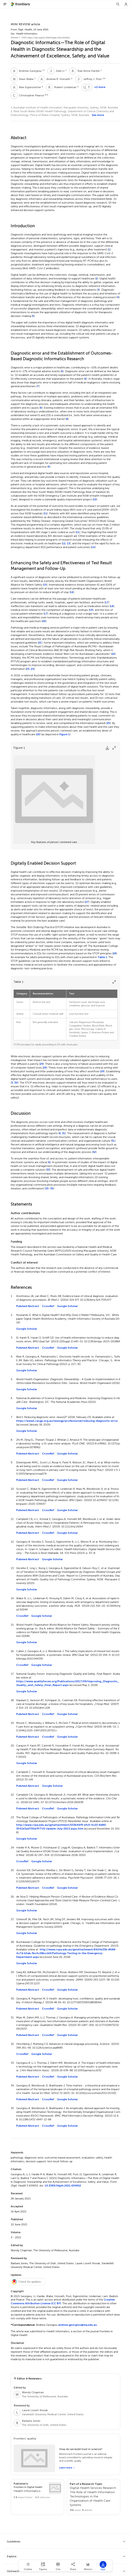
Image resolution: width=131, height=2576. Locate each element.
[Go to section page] (37, 2490)
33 (48, 1169)
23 (27, 668)
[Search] (118, 4)
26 (38, 734)
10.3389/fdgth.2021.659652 (63, 2185)
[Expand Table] (114, 982)
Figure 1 (64, 734)
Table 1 (102, 957)
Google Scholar (67, 1306)
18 (111, 606)
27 (87, 902)
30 (16, 1082)
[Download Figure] (107, 747)
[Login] (126, 4)
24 (32, 668)
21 (40, 642)
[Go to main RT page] (93, 2497)
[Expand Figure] (114, 747)
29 (41, 1063)
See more (98, 115)
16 (71, 592)
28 (114, 953)
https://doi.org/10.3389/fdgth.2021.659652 (49, 37)
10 (94, 499)
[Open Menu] (5, 4)
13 (68, 543)
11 (45, 513)
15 (45, 584)
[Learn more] (67, 2467)
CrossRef (48, 1306)
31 (63, 1133)
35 (51, 1188)
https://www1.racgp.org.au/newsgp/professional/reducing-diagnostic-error (67, 1420)
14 (93, 547)
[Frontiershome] (21, 4)
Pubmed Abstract (27, 1306)
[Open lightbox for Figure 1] (54, 801)
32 (94, 1152)
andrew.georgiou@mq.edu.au (77, 2324)
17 (106, 602)
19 (91, 609)
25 (108, 723)
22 (113, 653)
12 (64, 543)
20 (44, 621)
